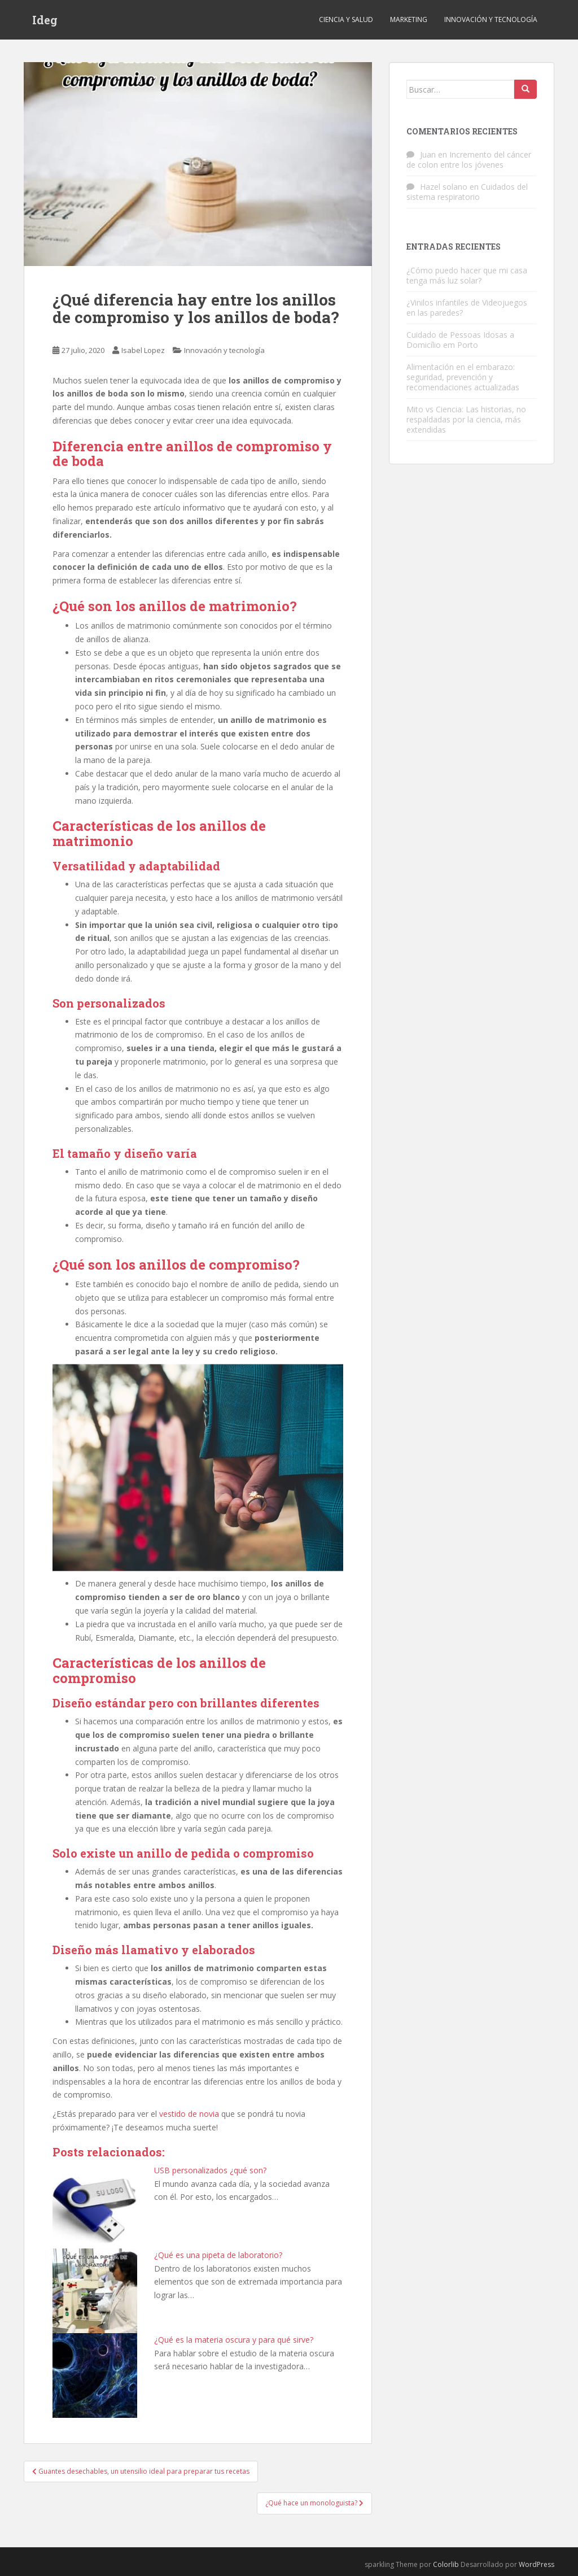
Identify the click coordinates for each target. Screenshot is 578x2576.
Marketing (408, 19)
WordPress (536, 2564)
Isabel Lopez (143, 350)
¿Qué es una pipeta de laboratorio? (218, 2255)
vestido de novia (189, 2113)
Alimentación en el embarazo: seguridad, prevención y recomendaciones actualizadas (462, 377)
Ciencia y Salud (346, 19)
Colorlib (446, 2564)
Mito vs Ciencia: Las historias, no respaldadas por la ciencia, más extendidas (466, 419)
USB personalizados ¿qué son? (210, 2170)
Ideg (45, 19)
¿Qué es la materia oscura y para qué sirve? (233, 2339)
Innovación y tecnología (490, 19)
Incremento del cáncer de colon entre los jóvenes (468, 159)
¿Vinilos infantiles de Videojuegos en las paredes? (466, 307)
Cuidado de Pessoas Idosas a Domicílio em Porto (460, 339)
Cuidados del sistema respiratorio (467, 191)
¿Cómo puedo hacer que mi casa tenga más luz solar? (466, 275)
